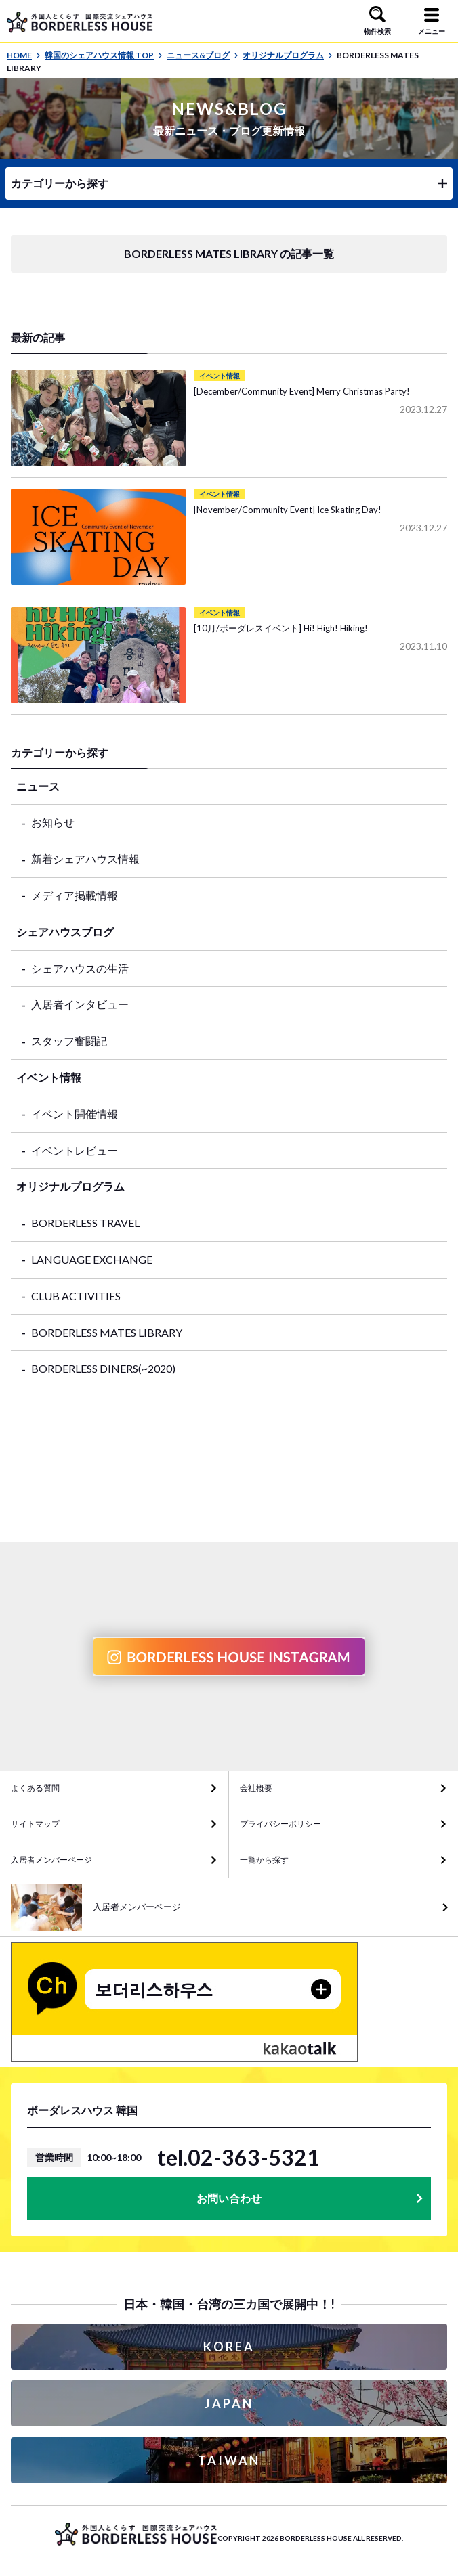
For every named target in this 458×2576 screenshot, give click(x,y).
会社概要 (256, 1788)
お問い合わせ (229, 2198)
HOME (24, 55)
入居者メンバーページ (51, 1860)
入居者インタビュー (80, 1004)
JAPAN (229, 2403)
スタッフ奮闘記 (69, 1040)
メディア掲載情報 (74, 895)
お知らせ (53, 822)
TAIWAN (229, 2460)
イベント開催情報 (74, 1113)
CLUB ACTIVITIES (76, 1295)
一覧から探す (264, 1860)
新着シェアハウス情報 (85, 858)
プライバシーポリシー (280, 1824)
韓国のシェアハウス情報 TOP (104, 55)
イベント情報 (48, 1077)
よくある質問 (35, 1788)
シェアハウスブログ (65, 931)
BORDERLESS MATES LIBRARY (106, 1332)
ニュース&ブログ (202, 55)
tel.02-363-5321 (238, 2158)
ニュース (38, 786)
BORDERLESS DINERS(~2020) (103, 1368)
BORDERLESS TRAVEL (85, 1222)
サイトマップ (35, 1824)
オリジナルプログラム (288, 55)
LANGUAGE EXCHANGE (91, 1259)
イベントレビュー (74, 1150)
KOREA (229, 2346)
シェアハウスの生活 (80, 968)
